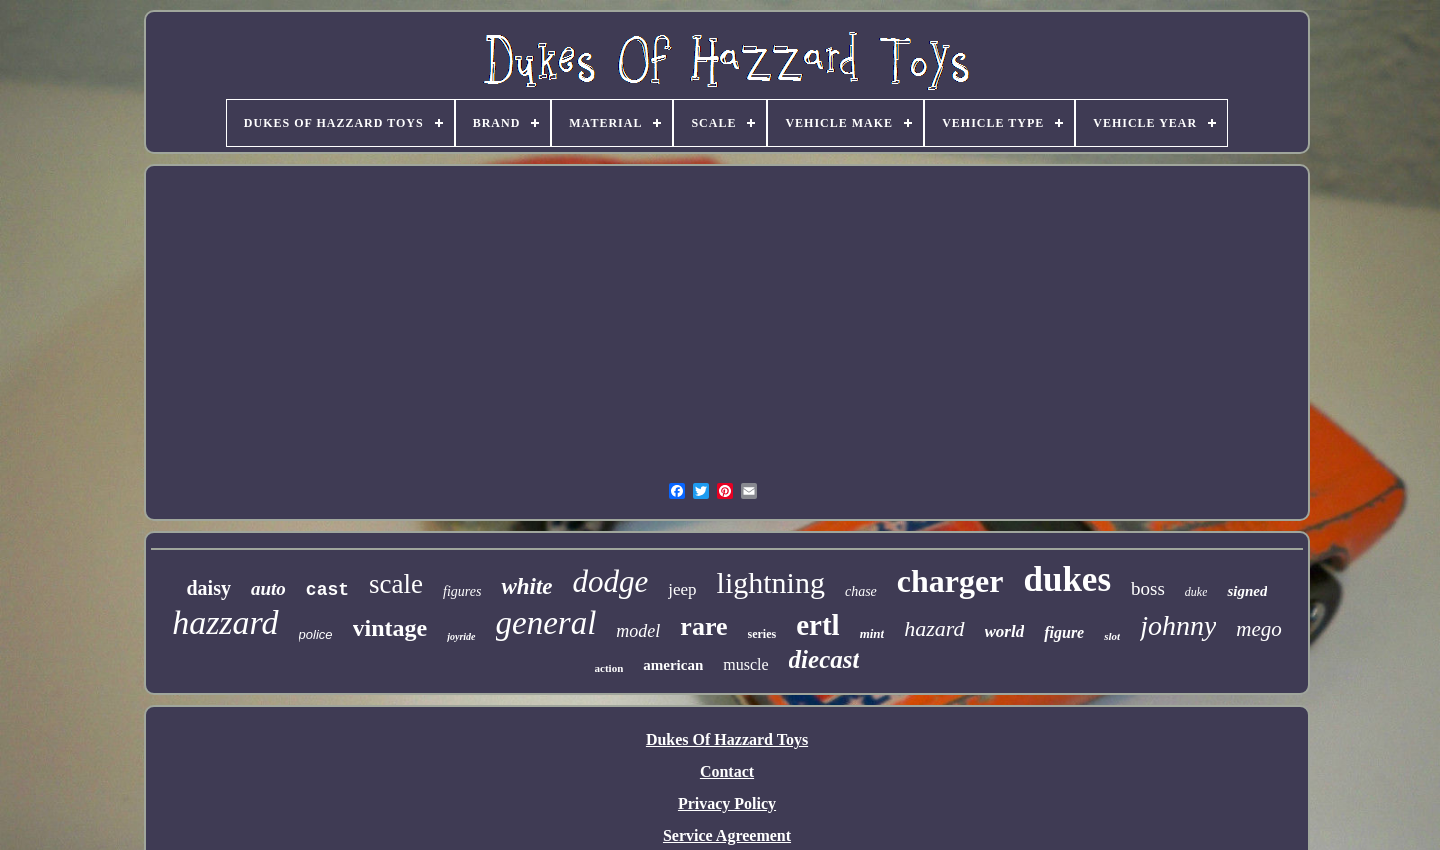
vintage (390, 628)
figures (462, 591)
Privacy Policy (727, 803)
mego (1259, 629)
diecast (824, 659)
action (609, 668)
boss (1148, 588)
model (638, 631)
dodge (611, 581)
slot (1112, 636)
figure (1064, 632)
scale (396, 584)
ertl (817, 625)
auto (268, 588)
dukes (1067, 579)
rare (703, 626)
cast (327, 590)
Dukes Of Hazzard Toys (727, 739)
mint (872, 633)
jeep (682, 589)
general (546, 623)
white (526, 586)
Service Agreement (727, 835)
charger (950, 581)
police (316, 634)
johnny (1178, 625)
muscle (745, 664)
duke (1196, 592)
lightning (771, 582)
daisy (209, 588)
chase (861, 591)
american (673, 665)
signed (1247, 591)
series (762, 634)
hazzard (225, 622)
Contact (727, 771)
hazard (934, 628)
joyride (461, 636)
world (1005, 631)
